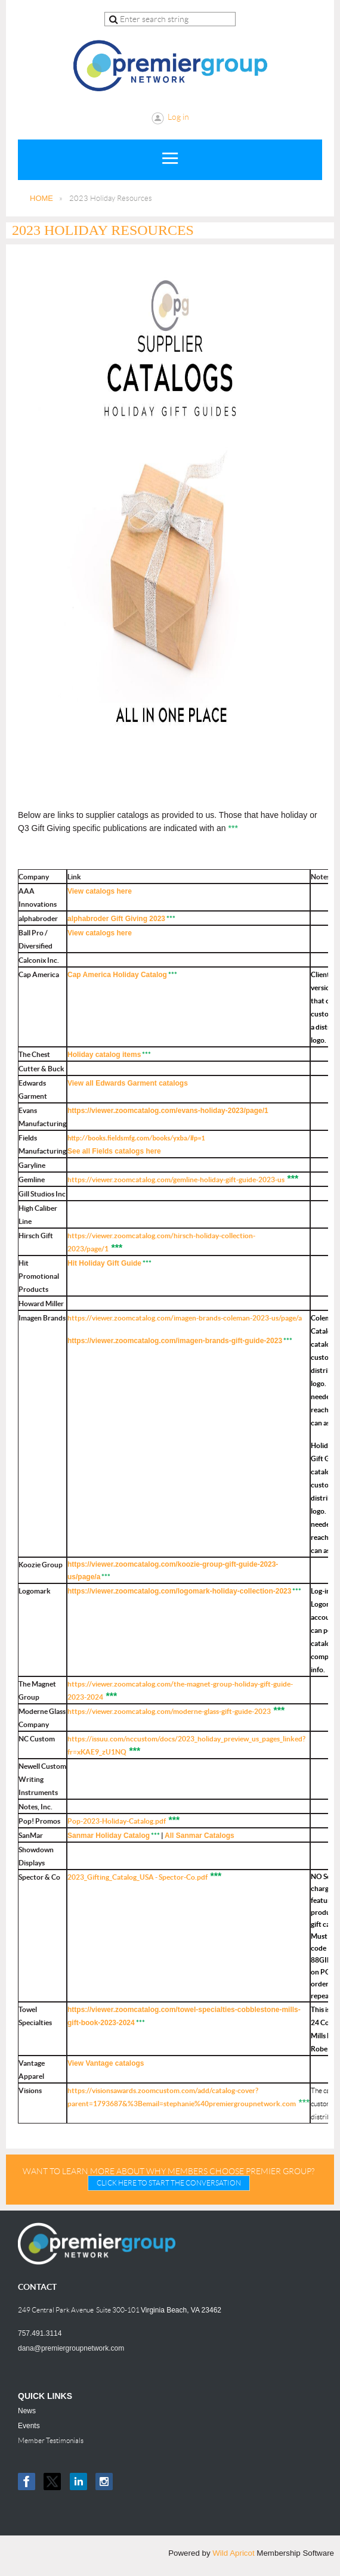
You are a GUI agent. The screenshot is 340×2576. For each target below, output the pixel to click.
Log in (178, 117)
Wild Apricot (233, 2553)
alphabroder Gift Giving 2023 (116, 919)
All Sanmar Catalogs (199, 1835)
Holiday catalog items (104, 1054)
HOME (41, 198)
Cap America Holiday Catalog (117, 975)
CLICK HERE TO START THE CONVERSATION (169, 2183)
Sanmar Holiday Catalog (108, 1835)
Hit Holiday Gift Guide (104, 1263)
